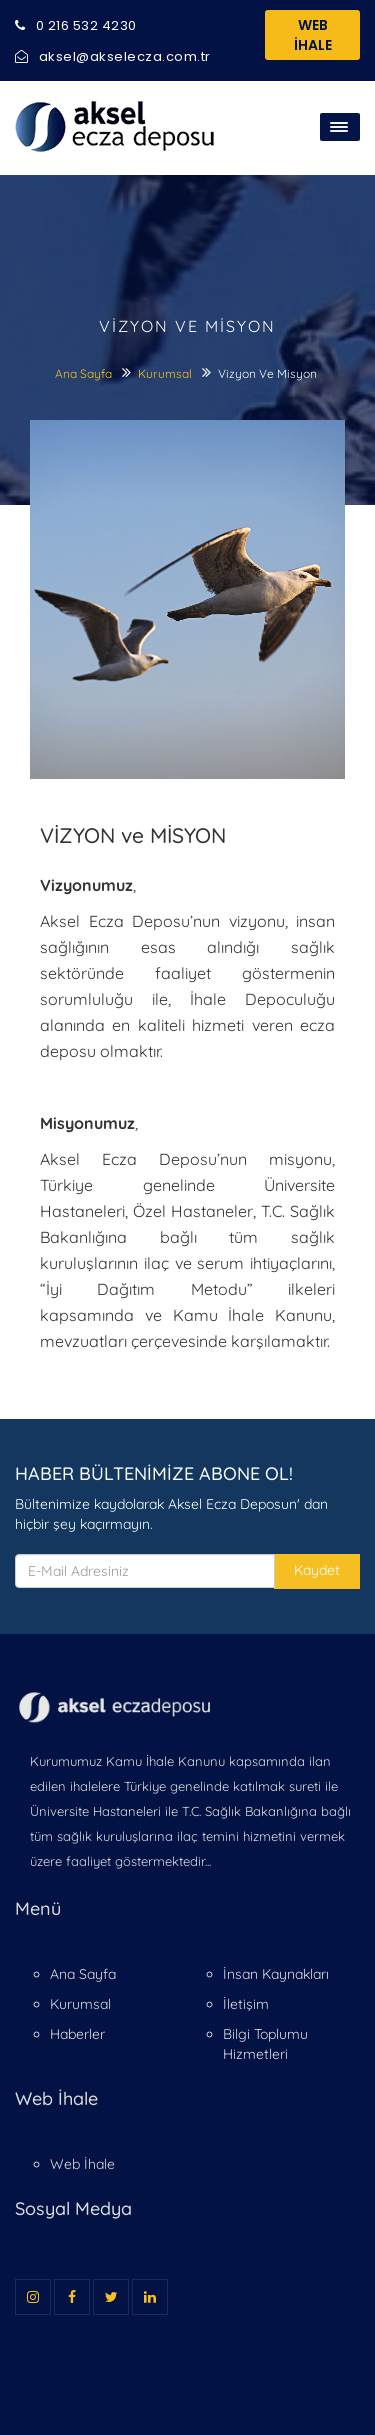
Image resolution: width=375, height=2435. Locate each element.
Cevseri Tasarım (70, 2342)
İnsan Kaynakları (276, 1974)
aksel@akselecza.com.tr (113, 56)
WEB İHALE (313, 35)
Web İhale (82, 2164)
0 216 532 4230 (76, 25)
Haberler (77, 2034)
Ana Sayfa (83, 373)
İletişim (246, 2004)
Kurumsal (166, 373)
